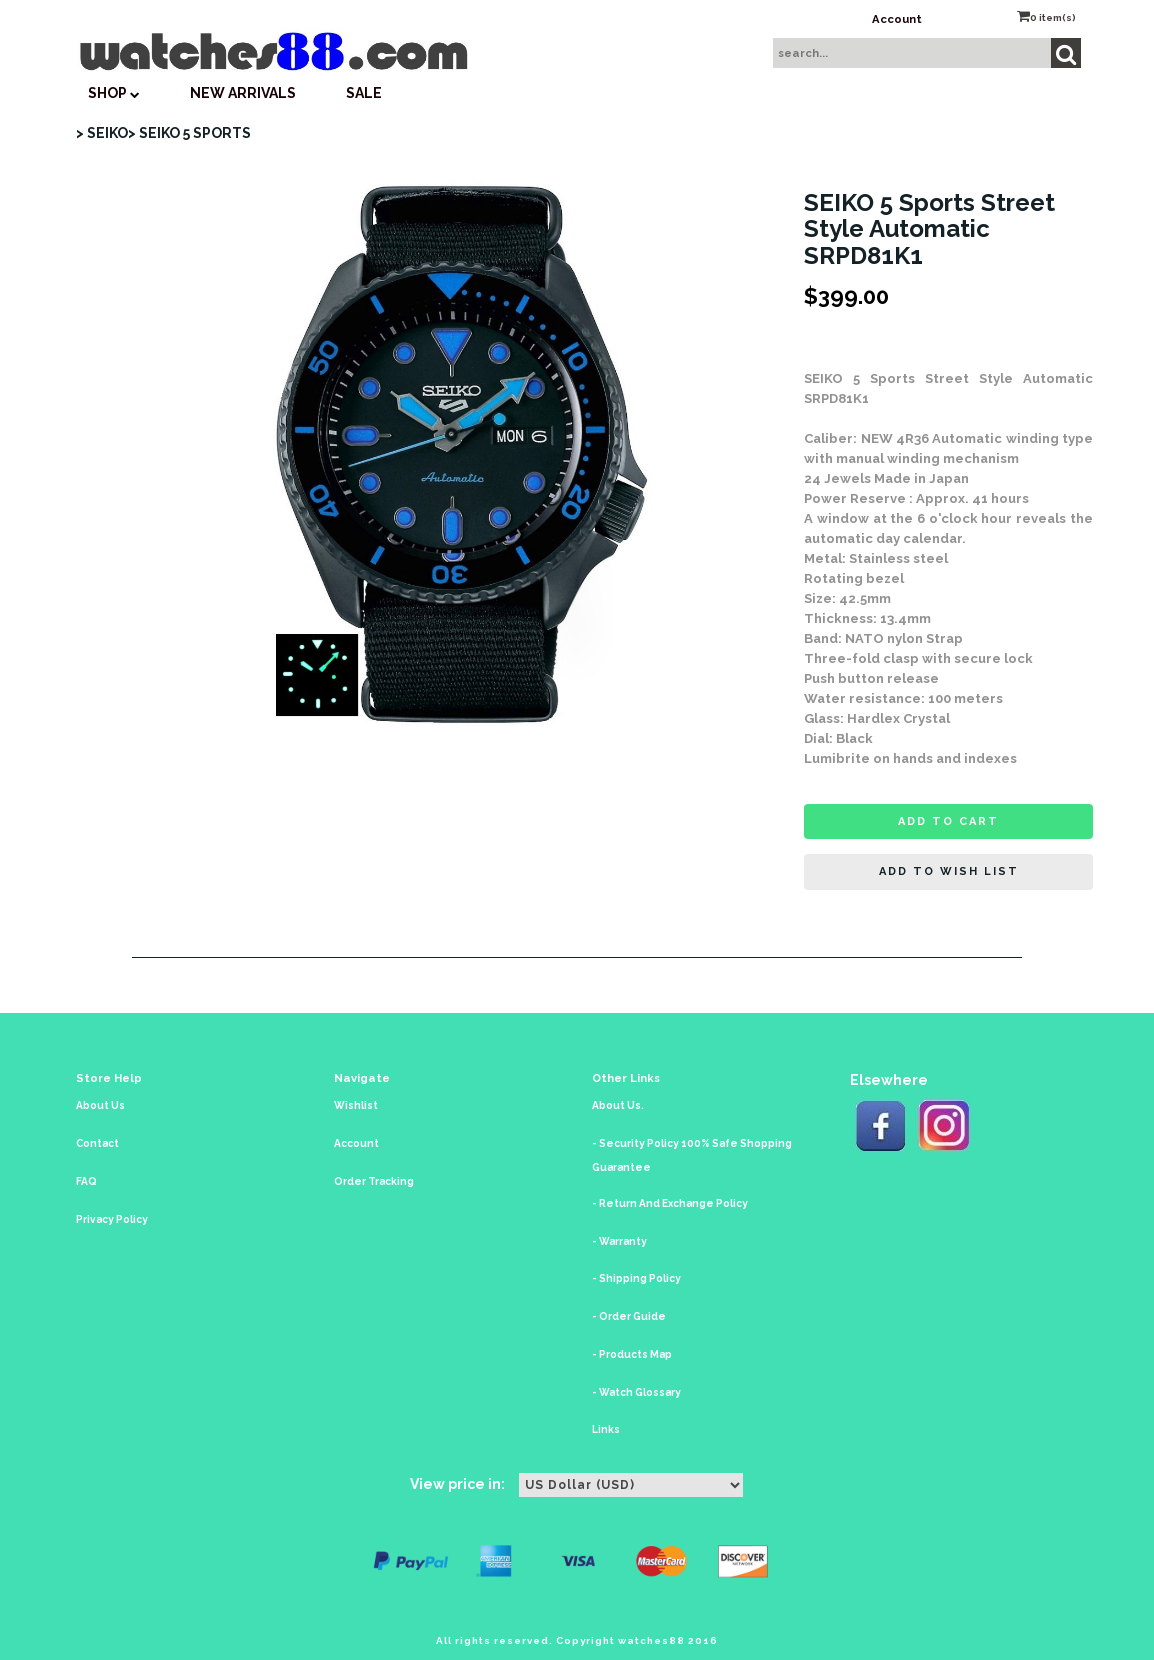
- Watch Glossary (636, 1392)
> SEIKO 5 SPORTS (189, 133)
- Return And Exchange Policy (670, 1203)
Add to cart (948, 821)
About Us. (618, 1105)
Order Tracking (374, 1181)
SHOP (114, 93)
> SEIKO (102, 133)
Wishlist (356, 1105)
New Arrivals (243, 93)
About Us (100, 1105)
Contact (97, 1143)
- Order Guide (629, 1316)
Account (897, 19)
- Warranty (619, 1241)
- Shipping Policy (636, 1278)
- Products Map (632, 1354)
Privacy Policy (112, 1219)
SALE (364, 93)
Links (606, 1429)
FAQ (86, 1181)
